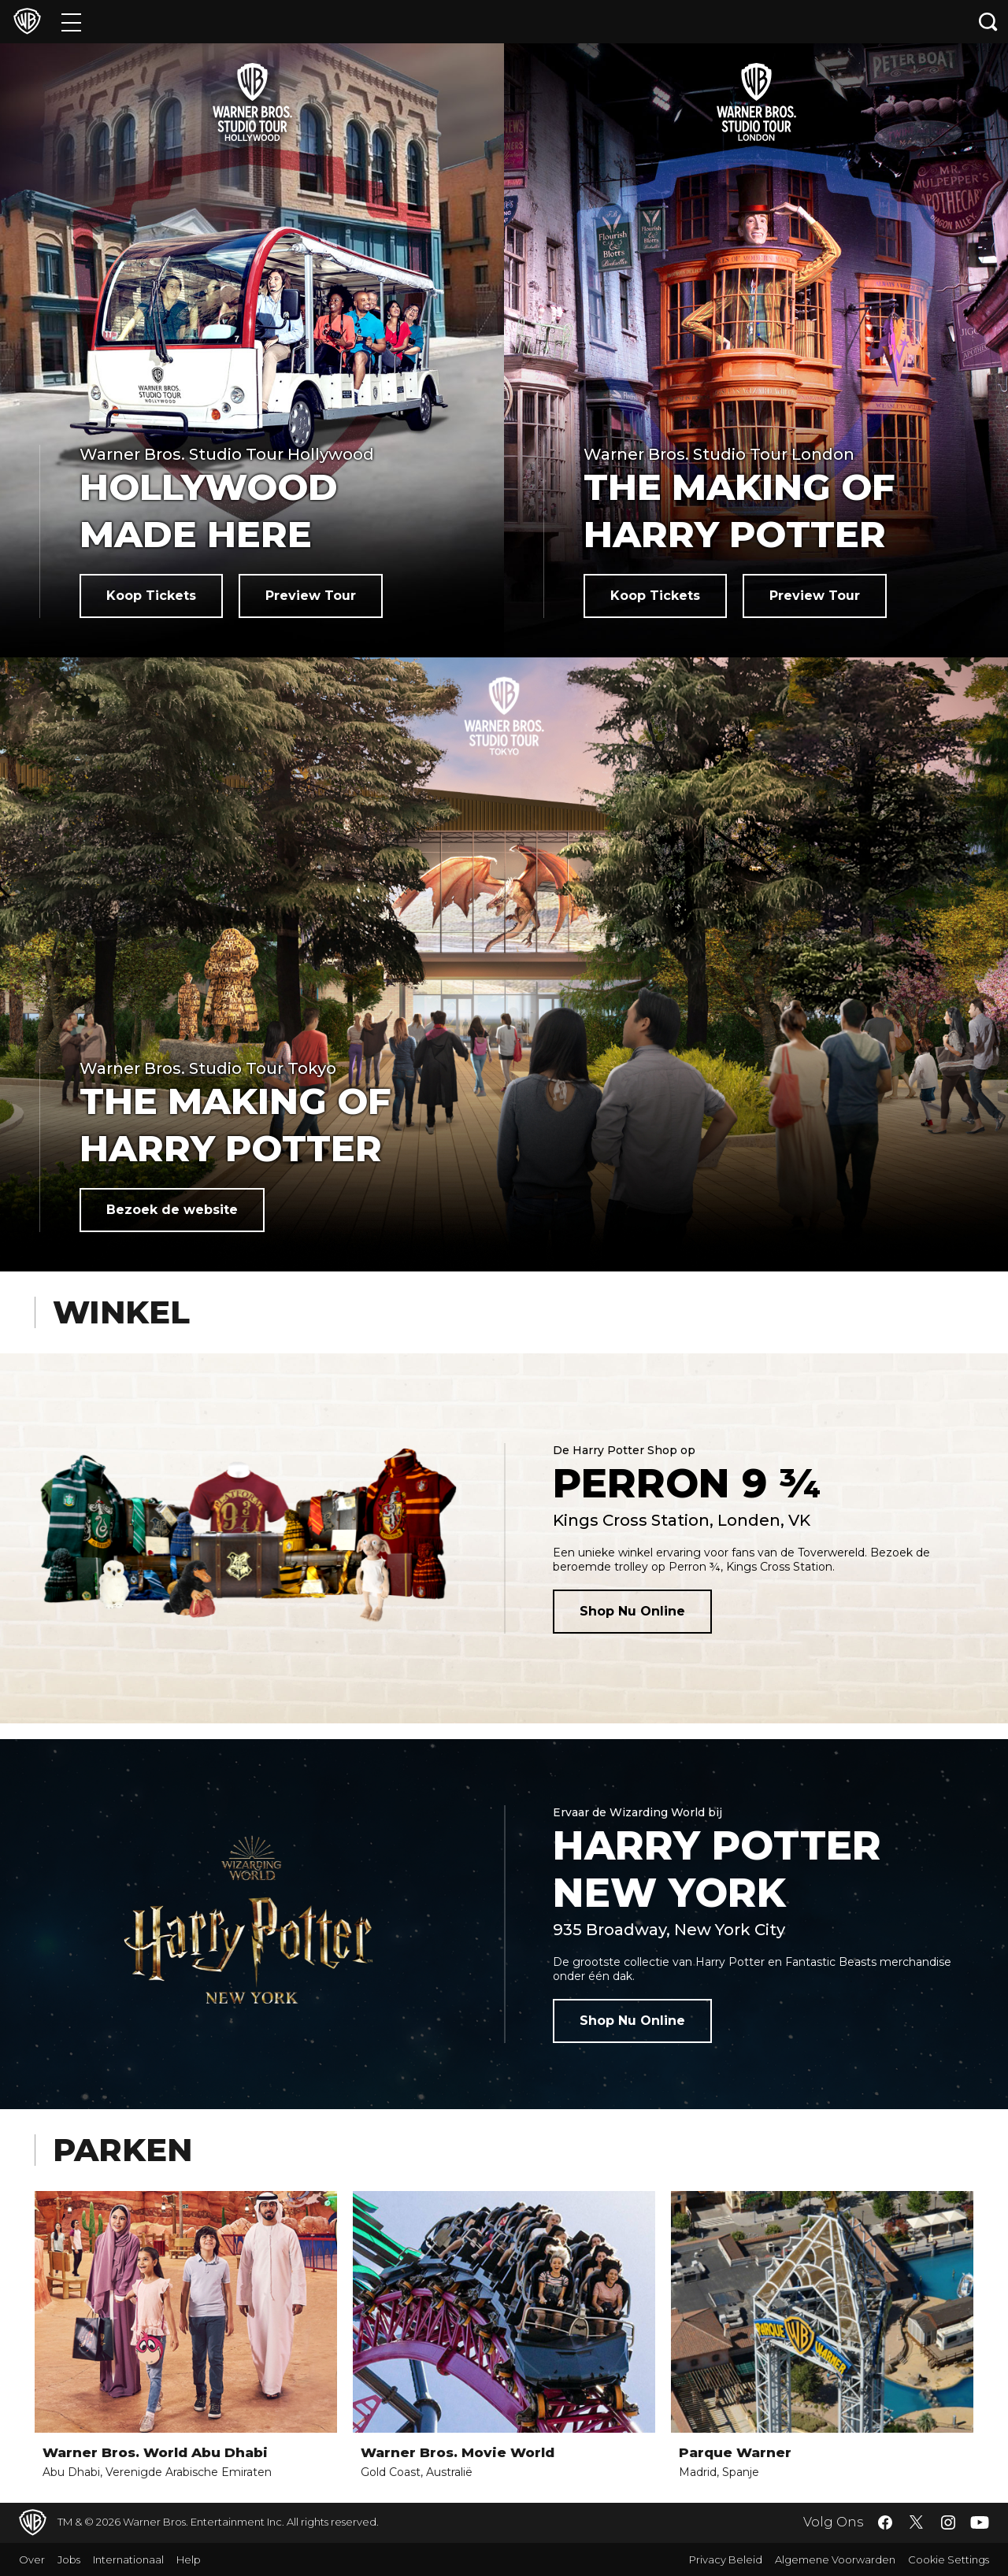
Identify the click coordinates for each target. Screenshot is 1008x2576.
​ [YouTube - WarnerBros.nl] (979, 2523)
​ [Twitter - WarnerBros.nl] (916, 2522)
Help (188, 2559)
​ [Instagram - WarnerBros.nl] (948, 2522)
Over (32, 2559)
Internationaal (128, 2559)
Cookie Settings (948, 2559)
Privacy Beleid (725, 2559)
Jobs (68, 2559)
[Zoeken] (988, 21)
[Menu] (71, 21)
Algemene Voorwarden (835, 2559)
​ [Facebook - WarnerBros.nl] (885, 2522)
